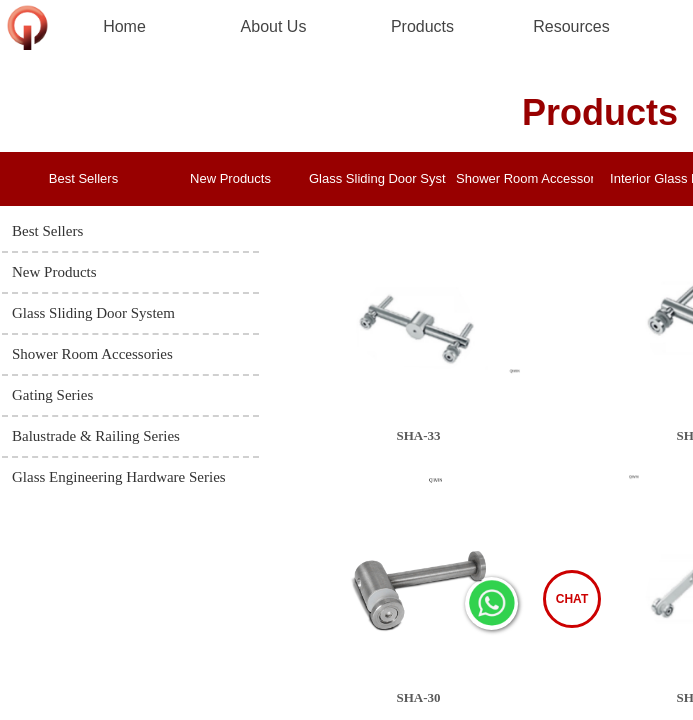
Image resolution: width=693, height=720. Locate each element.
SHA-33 (418, 435)
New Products (230, 178)
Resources (571, 26)
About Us (274, 26)
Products (422, 26)
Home (124, 26)
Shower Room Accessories (524, 178)
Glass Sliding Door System (377, 178)
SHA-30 (418, 697)
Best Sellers (83, 178)
